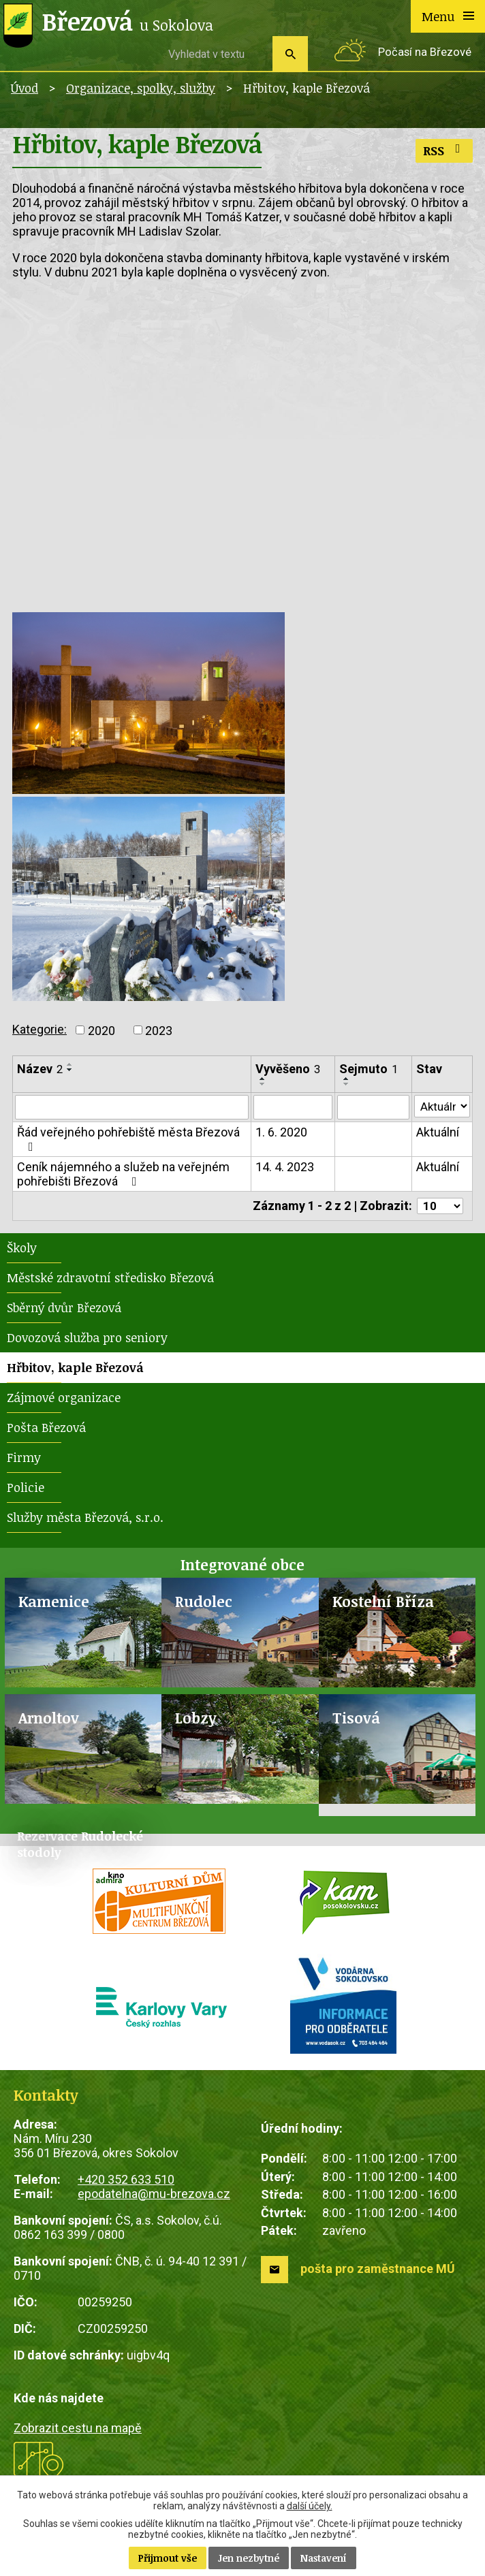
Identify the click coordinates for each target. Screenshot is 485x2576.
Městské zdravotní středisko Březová (110, 1279)
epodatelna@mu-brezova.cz (154, 2196)
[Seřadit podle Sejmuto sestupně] (345, 1084)
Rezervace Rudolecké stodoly (80, 1846)
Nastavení (323, 2557)
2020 (101, 1030)
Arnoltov (48, 1720)
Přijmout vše (167, 2557)
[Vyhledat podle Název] (131, 1108)
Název (40, 1069)
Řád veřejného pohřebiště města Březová (128, 1140)
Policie (25, 1489)
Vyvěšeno (286, 1069)
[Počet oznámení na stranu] (438, 1207)
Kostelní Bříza (383, 1603)
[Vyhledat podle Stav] (441, 1106)
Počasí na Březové (424, 52)
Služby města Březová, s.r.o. (85, 1519)
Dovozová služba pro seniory (87, 1339)
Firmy (24, 1459)
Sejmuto (367, 1069)
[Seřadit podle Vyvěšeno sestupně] (261, 1084)
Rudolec (203, 1603)
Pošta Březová (46, 1429)
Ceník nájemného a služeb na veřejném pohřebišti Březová (123, 1175)
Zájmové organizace (64, 1399)
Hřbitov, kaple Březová (75, 1369)
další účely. (309, 2505)
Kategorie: (39, 1029)
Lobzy (196, 1720)
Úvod (24, 88)
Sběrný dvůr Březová (64, 1309)
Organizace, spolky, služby (140, 88)
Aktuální (436, 1133)
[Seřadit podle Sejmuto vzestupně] (345, 1078)
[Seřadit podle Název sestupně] (70, 1069)
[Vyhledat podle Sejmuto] (372, 1108)
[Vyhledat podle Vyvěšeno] (291, 1108)
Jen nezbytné (248, 2557)
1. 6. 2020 (280, 1133)
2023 (158, 1030)
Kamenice (53, 1603)
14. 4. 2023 (283, 1168)
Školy (22, 1249)
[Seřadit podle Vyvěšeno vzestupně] (261, 1078)
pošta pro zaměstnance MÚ (377, 2270)
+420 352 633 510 (126, 2181)
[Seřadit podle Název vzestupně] (70, 1064)
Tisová (356, 1720)
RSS (444, 150)
